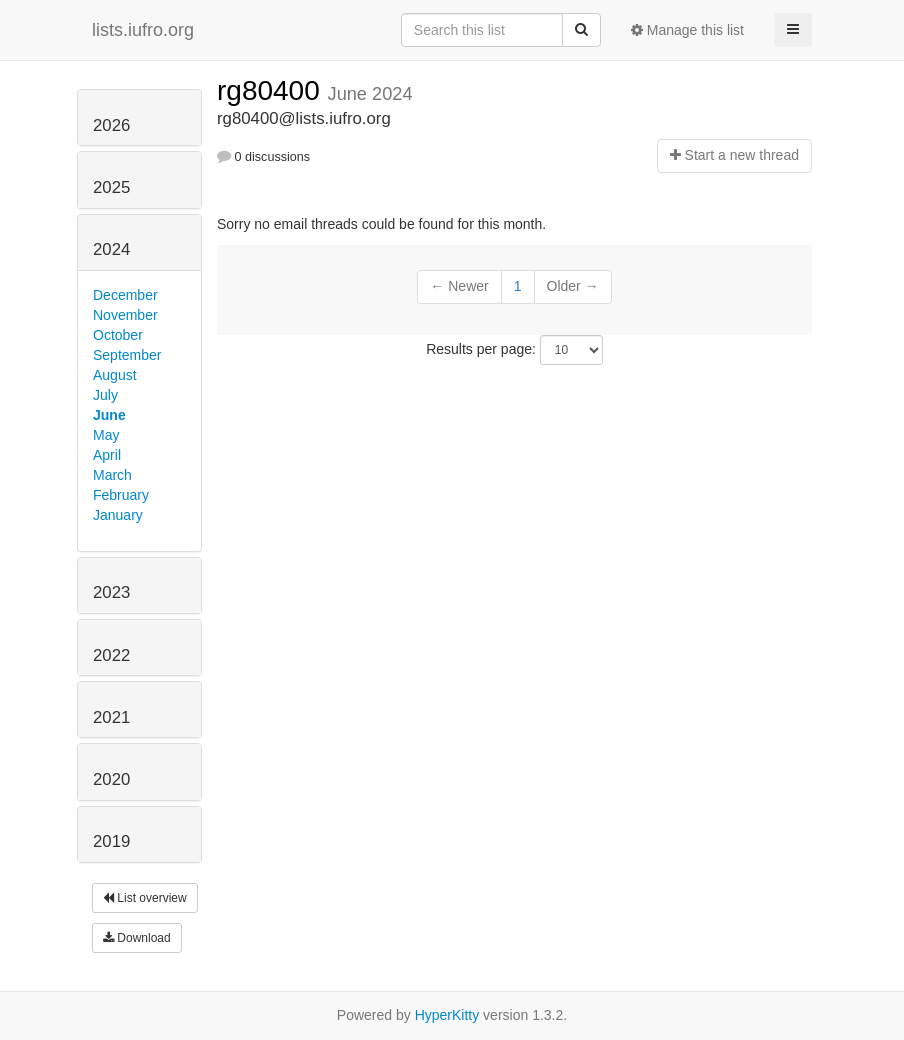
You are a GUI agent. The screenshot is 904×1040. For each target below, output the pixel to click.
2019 (111, 841)
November (125, 315)
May (106, 435)
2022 (111, 655)
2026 (111, 125)
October (118, 335)
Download (137, 938)
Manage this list (687, 30)
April (107, 455)
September (127, 355)
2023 (111, 592)
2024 (111, 249)
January (118, 515)
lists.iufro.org (143, 30)
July (105, 395)
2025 (111, 187)
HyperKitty (447, 1015)
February (121, 495)
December (125, 295)
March (112, 475)
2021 (111, 717)
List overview (145, 898)
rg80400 (272, 90)
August (115, 375)
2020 (111, 779)
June (109, 415)
